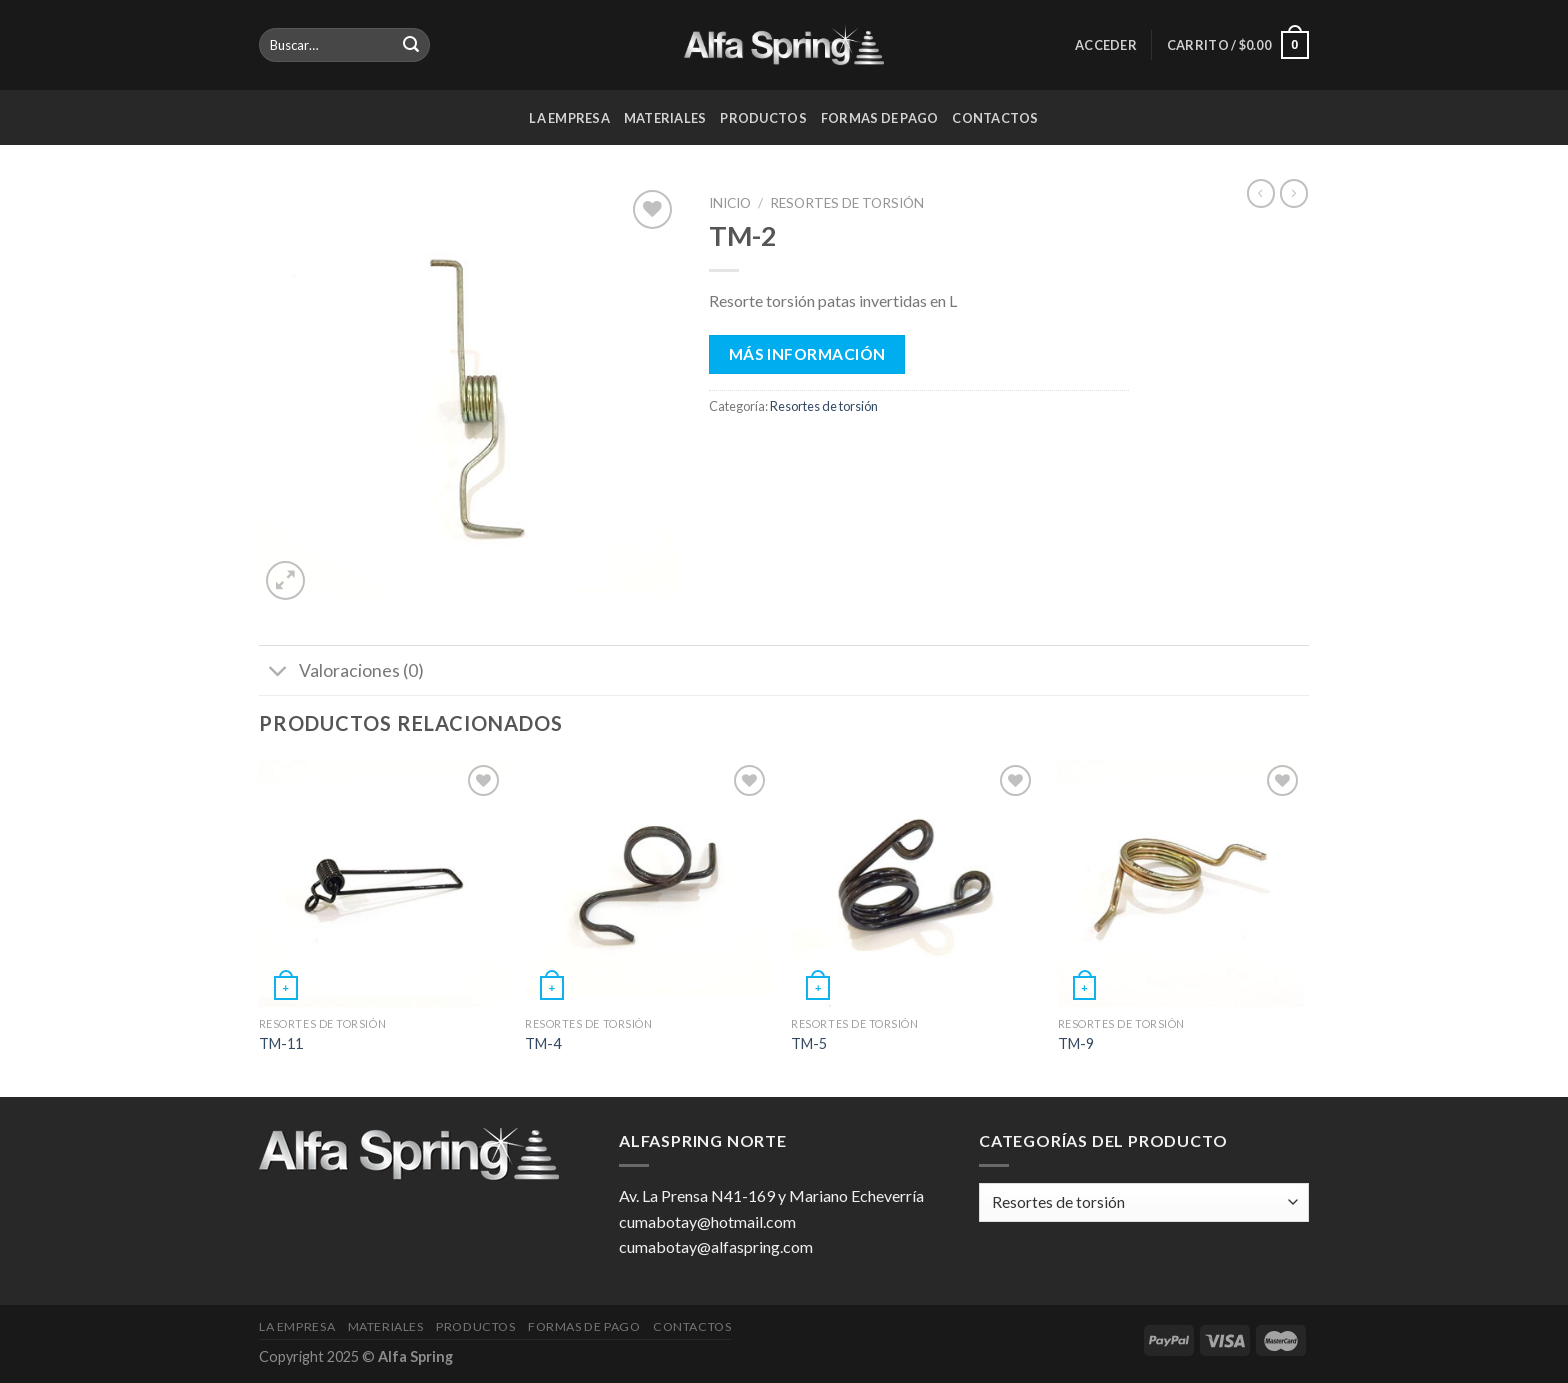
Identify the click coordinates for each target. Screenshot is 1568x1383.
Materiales (665, 118)
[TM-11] (382, 883)
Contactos (995, 118)
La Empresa (569, 118)
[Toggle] (278, 672)
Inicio (730, 203)
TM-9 (1076, 1043)
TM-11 (281, 1043)
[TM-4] (648, 883)
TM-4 (543, 1043)
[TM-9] (1181, 883)
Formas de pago (880, 118)
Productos (763, 118)
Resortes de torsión (847, 203)
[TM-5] (914, 883)
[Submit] (411, 45)
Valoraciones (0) (341, 672)
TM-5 (809, 1043)
